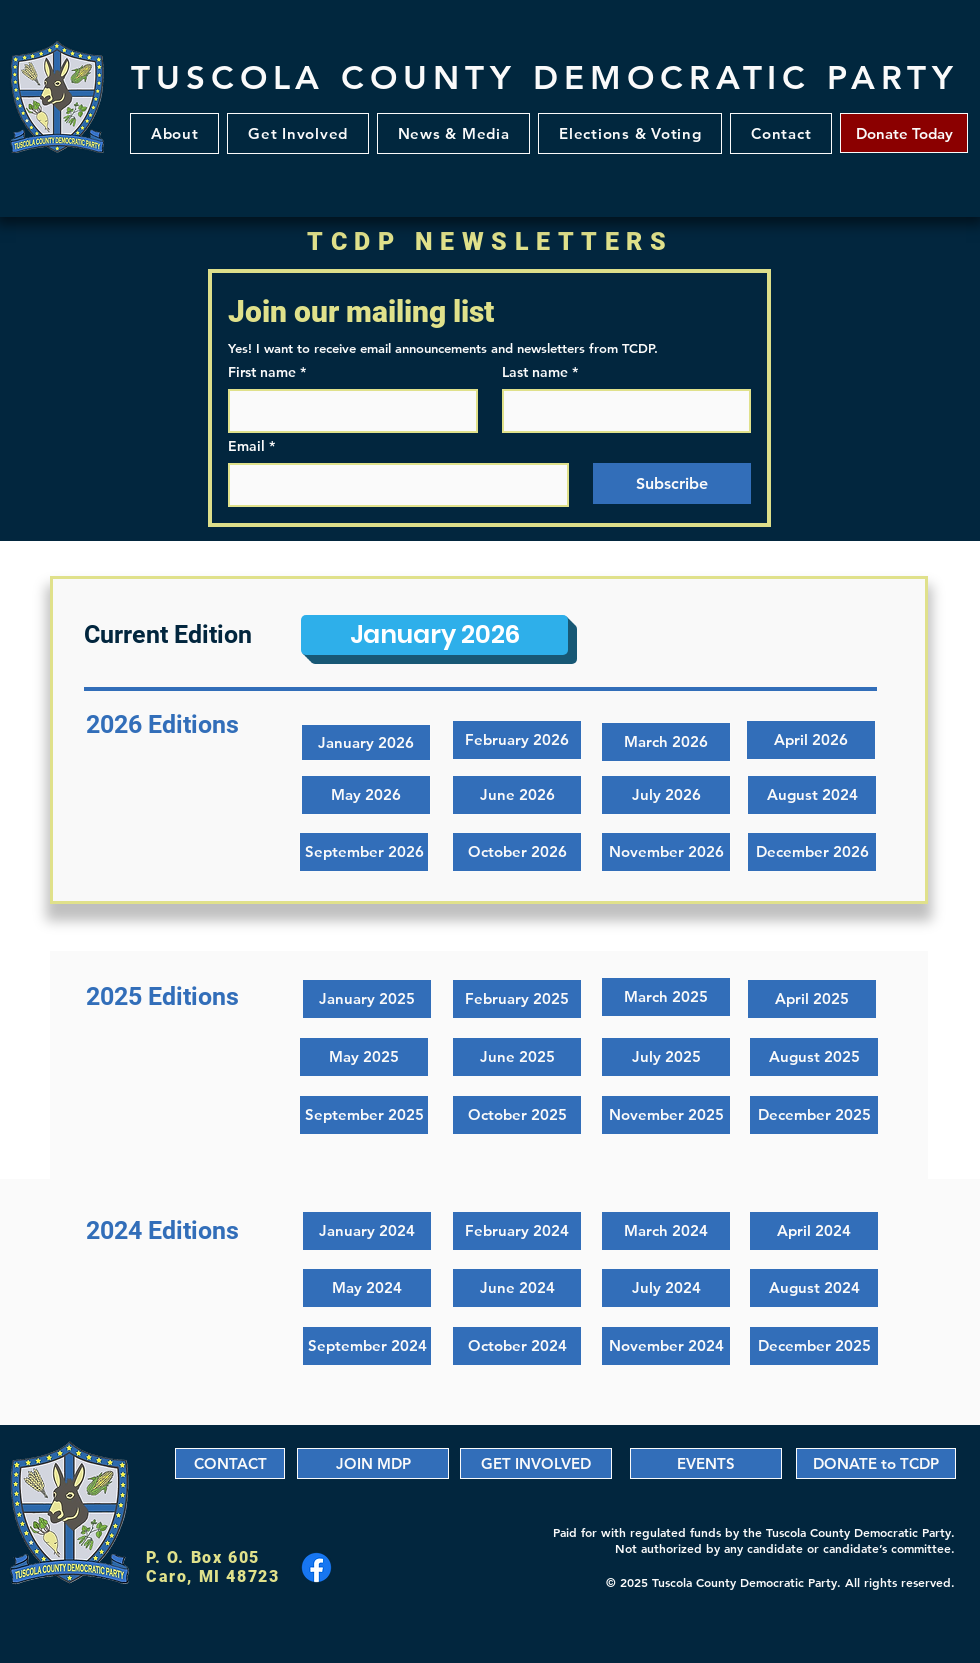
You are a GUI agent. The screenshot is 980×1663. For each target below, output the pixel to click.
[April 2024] (814, 1231)
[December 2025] (814, 1115)
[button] (298, 133)
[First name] (347, 411)
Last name (540, 372)
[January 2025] (367, 999)
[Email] (392, 485)
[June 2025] (517, 1057)
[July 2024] (666, 1288)
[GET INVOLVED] (536, 1463)
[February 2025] (517, 999)
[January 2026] (434, 635)
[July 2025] (666, 1057)
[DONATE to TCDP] (876, 1463)
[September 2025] (364, 1115)
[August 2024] (814, 1288)
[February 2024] (517, 1231)
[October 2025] (517, 1115)
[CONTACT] (230, 1463)
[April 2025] (812, 999)
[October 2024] (517, 1346)
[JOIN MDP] (373, 1463)
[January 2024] (367, 1231)
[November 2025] (666, 1115)
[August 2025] (814, 1057)
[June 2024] (517, 1288)
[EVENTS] (706, 1463)
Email (251, 446)
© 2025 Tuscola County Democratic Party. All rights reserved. (780, 1582)
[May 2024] (367, 1288)
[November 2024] (666, 1346)
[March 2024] (666, 1231)
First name (267, 372)
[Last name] (621, 411)
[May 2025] (364, 1057)
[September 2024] (367, 1346)
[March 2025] (666, 997)
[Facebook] (316, 1567)
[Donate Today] (904, 133)
